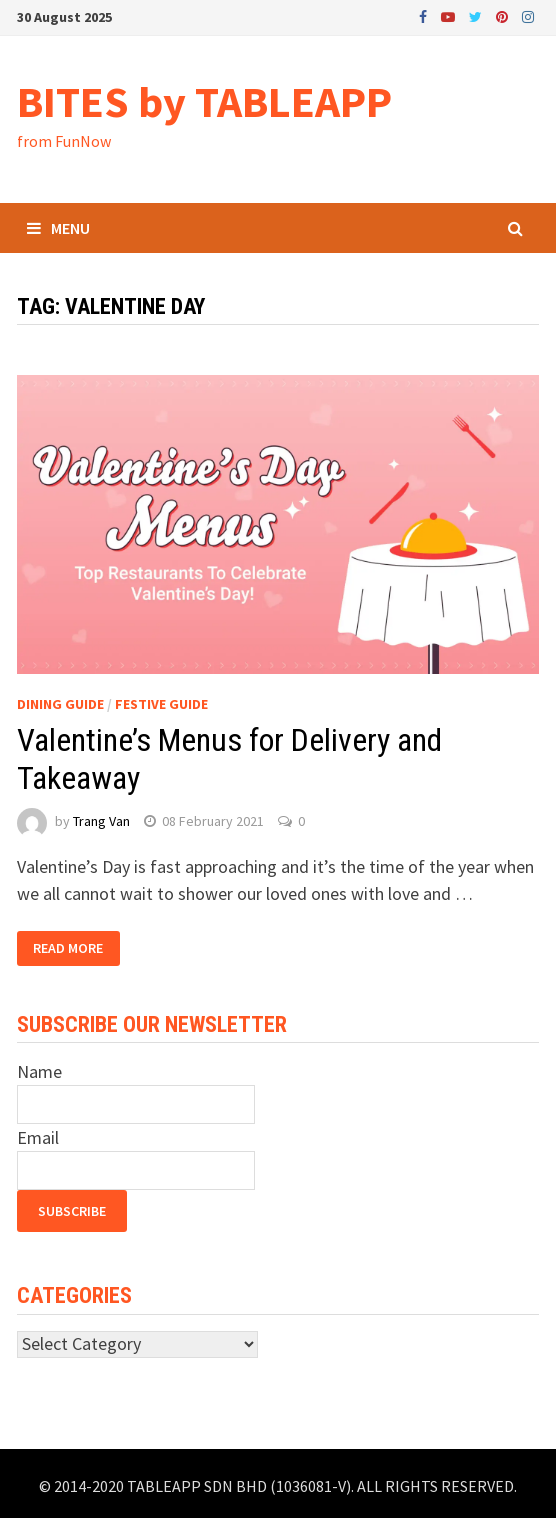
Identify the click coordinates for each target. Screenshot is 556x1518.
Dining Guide (60, 704)
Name (39, 1071)
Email (38, 1137)
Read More (68, 949)
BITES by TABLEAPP (204, 101)
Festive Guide (161, 704)
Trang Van (101, 821)
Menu (58, 228)
